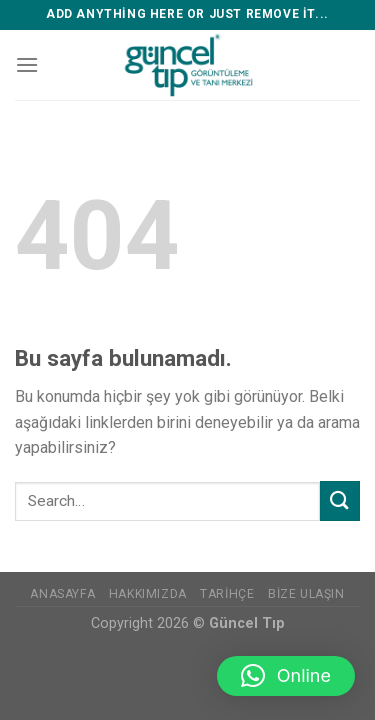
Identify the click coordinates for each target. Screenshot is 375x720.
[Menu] (27, 64)
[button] (286, 676)
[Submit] (340, 500)
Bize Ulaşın (306, 594)
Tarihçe (227, 594)
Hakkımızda (148, 594)
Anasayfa (62, 594)
